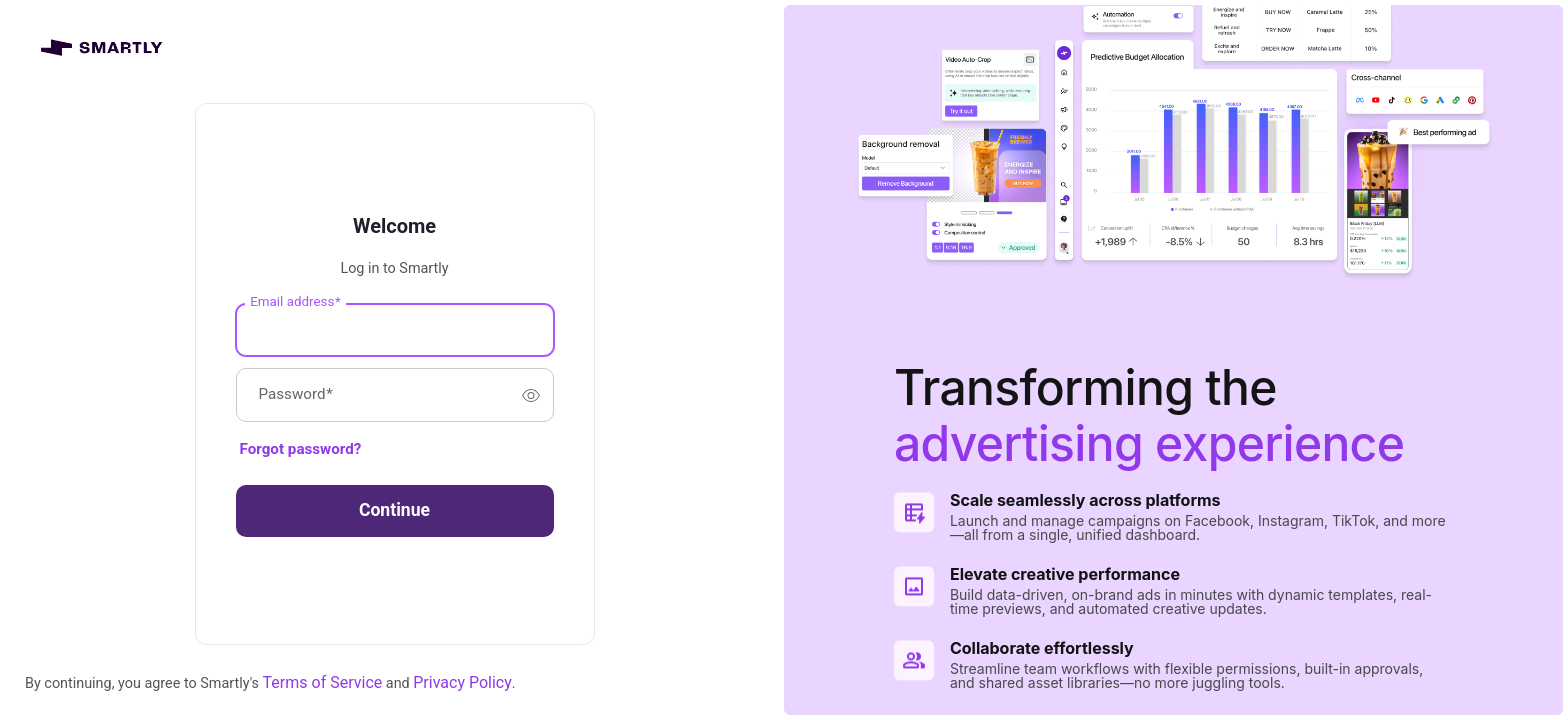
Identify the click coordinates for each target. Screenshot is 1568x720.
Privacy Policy (462, 682)
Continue (394, 510)
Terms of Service (323, 682)
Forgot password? (301, 449)
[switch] (531, 395)
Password (296, 395)
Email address (295, 301)
